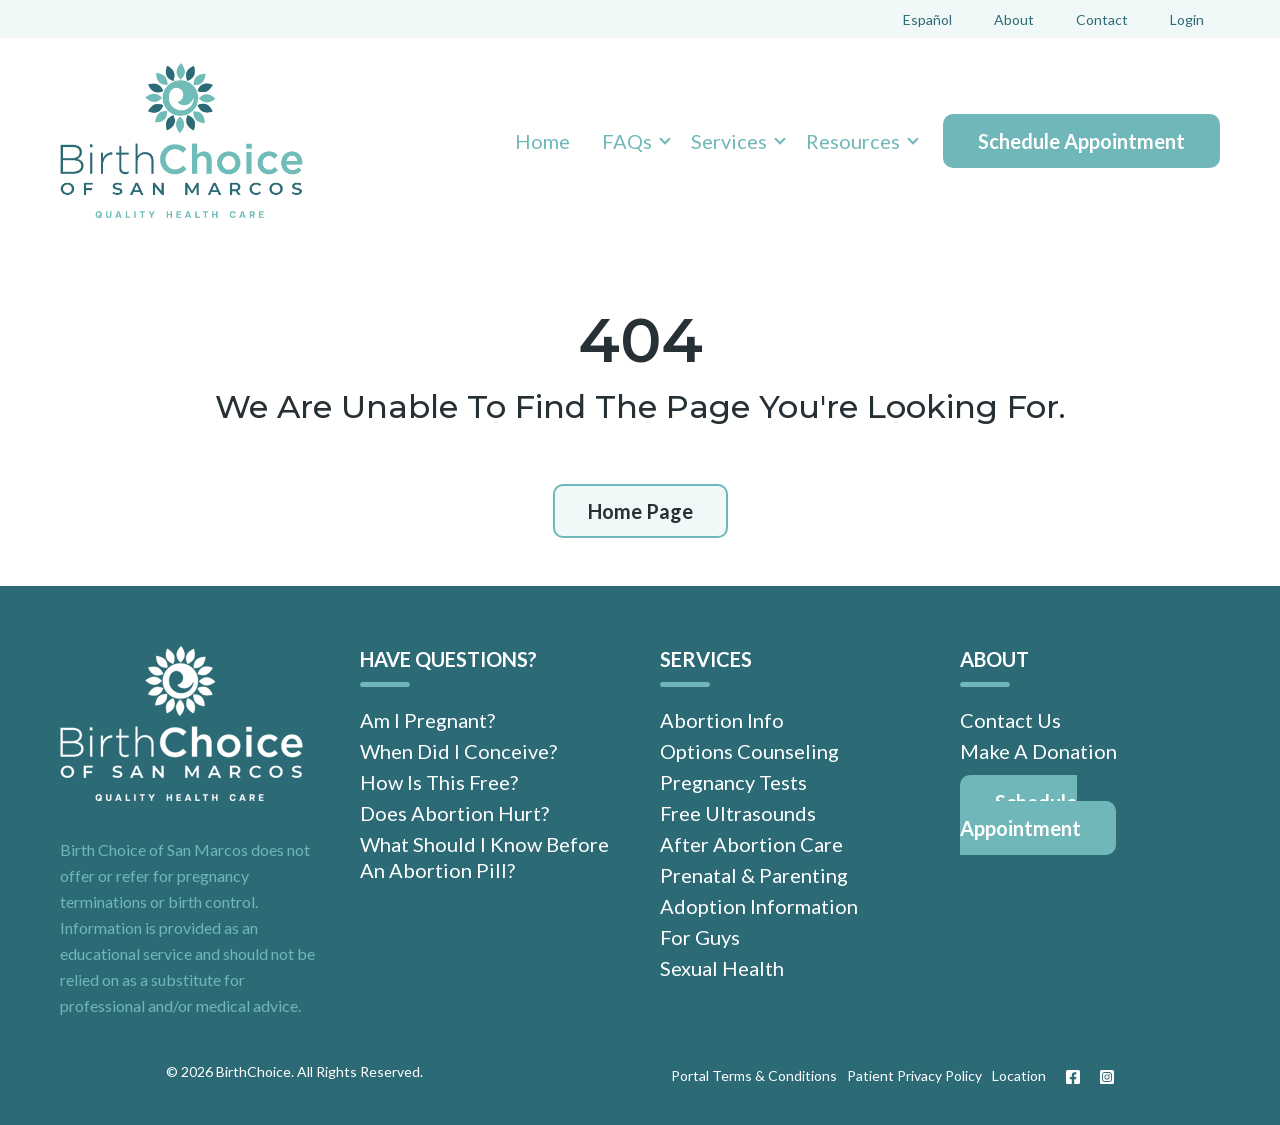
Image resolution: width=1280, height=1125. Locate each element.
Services (729, 141)
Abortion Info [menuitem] (722, 720)
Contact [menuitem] (1102, 19)
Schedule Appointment (1081, 141)
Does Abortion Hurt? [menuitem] (454, 813)
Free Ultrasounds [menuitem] (738, 813)
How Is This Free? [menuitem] (439, 782)
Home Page (640, 511)
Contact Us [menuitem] (1010, 720)
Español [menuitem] (927, 19)
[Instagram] (1102, 1077)
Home (542, 141)
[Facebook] (1073, 1077)
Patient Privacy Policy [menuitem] (914, 1075)
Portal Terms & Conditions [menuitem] (754, 1075)
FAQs (627, 141)
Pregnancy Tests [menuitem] (733, 782)
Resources (853, 141)
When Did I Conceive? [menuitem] (458, 751)
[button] (630, 141)
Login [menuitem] (1187, 19)
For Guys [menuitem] (700, 937)
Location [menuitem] (1019, 1075)
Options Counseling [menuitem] (749, 751)
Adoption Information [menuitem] (759, 906)
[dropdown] (630, 141)
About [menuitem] (1014, 19)
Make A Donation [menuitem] (1038, 751)
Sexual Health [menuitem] (722, 968)
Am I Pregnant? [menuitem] (427, 720)
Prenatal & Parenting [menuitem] (754, 875)
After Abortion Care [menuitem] (751, 844)
